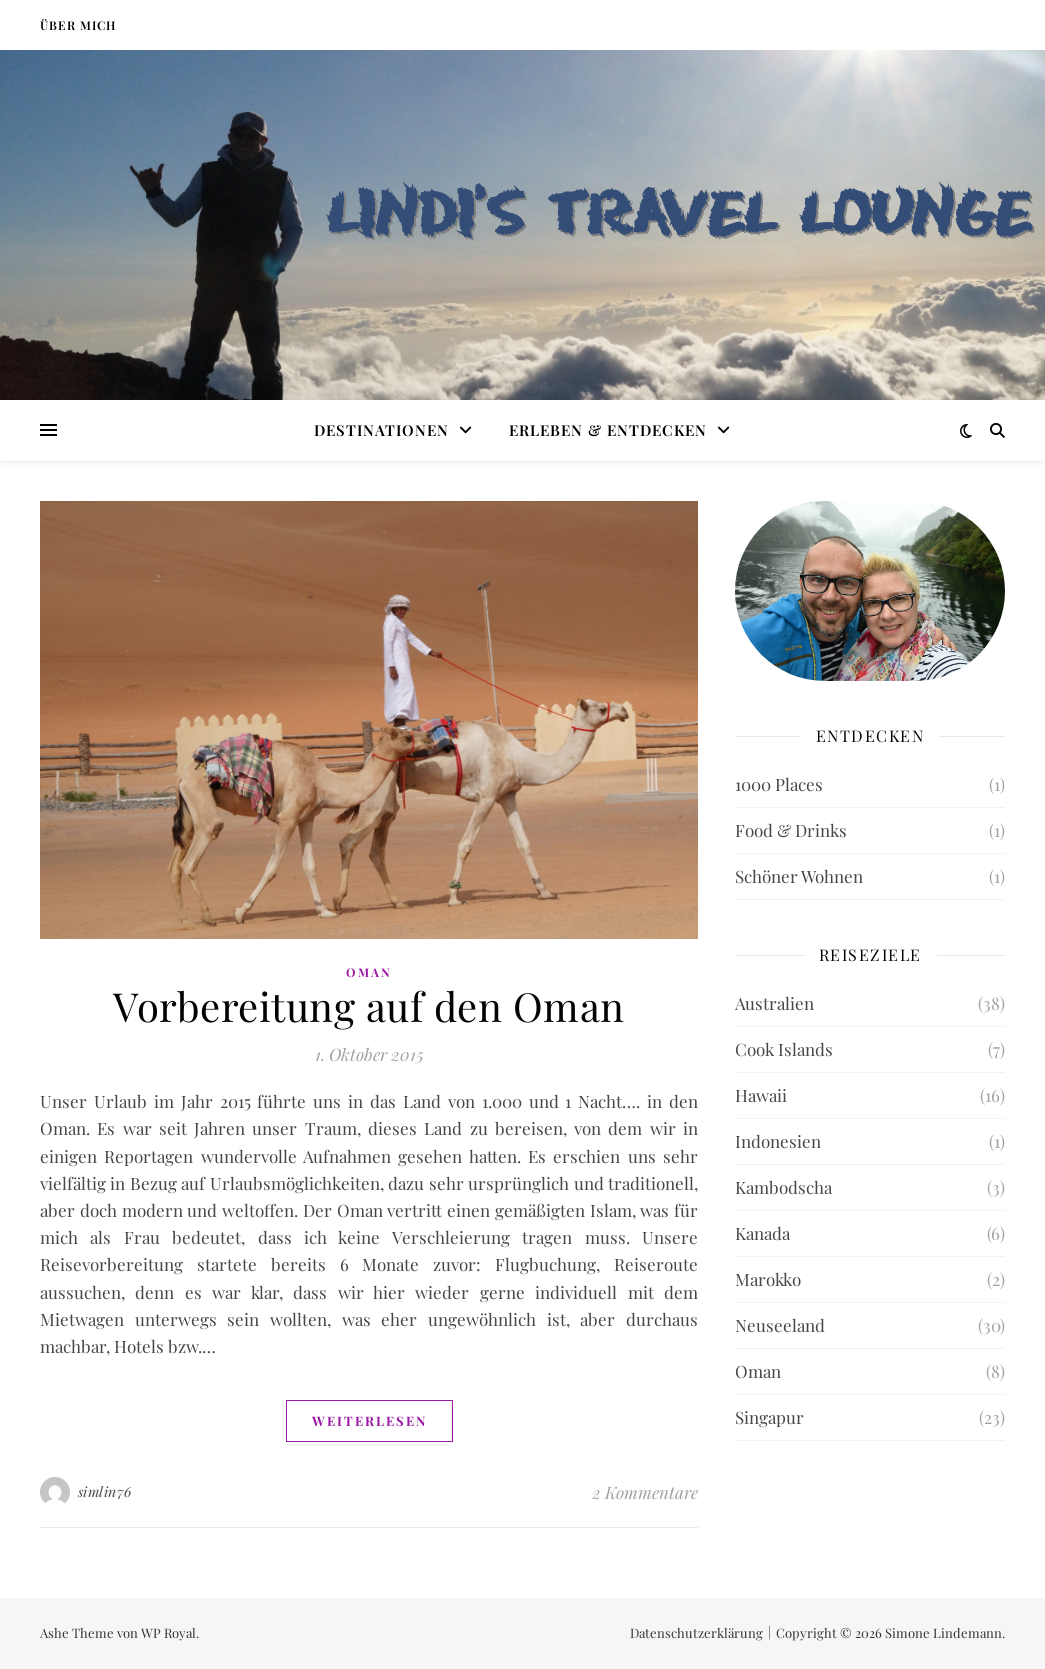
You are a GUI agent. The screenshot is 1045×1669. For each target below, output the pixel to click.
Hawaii (761, 1095)
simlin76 (105, 1491)
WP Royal (168, 1632)
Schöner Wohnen (799, 876)
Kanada (762, 1233)
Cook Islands (784, 1049)
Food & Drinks (791, 830)
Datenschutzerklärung (696, 1632)
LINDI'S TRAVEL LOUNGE (679, 211)
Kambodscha (783, 1187)
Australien (774, 1003)
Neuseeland (780, 1325)
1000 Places (779, 784)
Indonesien (778, 1141)
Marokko (768, 1279)
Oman (369, 972)
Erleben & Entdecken (608, 430)
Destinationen (381, 430)
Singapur (769, 1417)
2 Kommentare (645, 1492)
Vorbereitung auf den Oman (369, 1005)
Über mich (78, 25)
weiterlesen (369, 1420)
